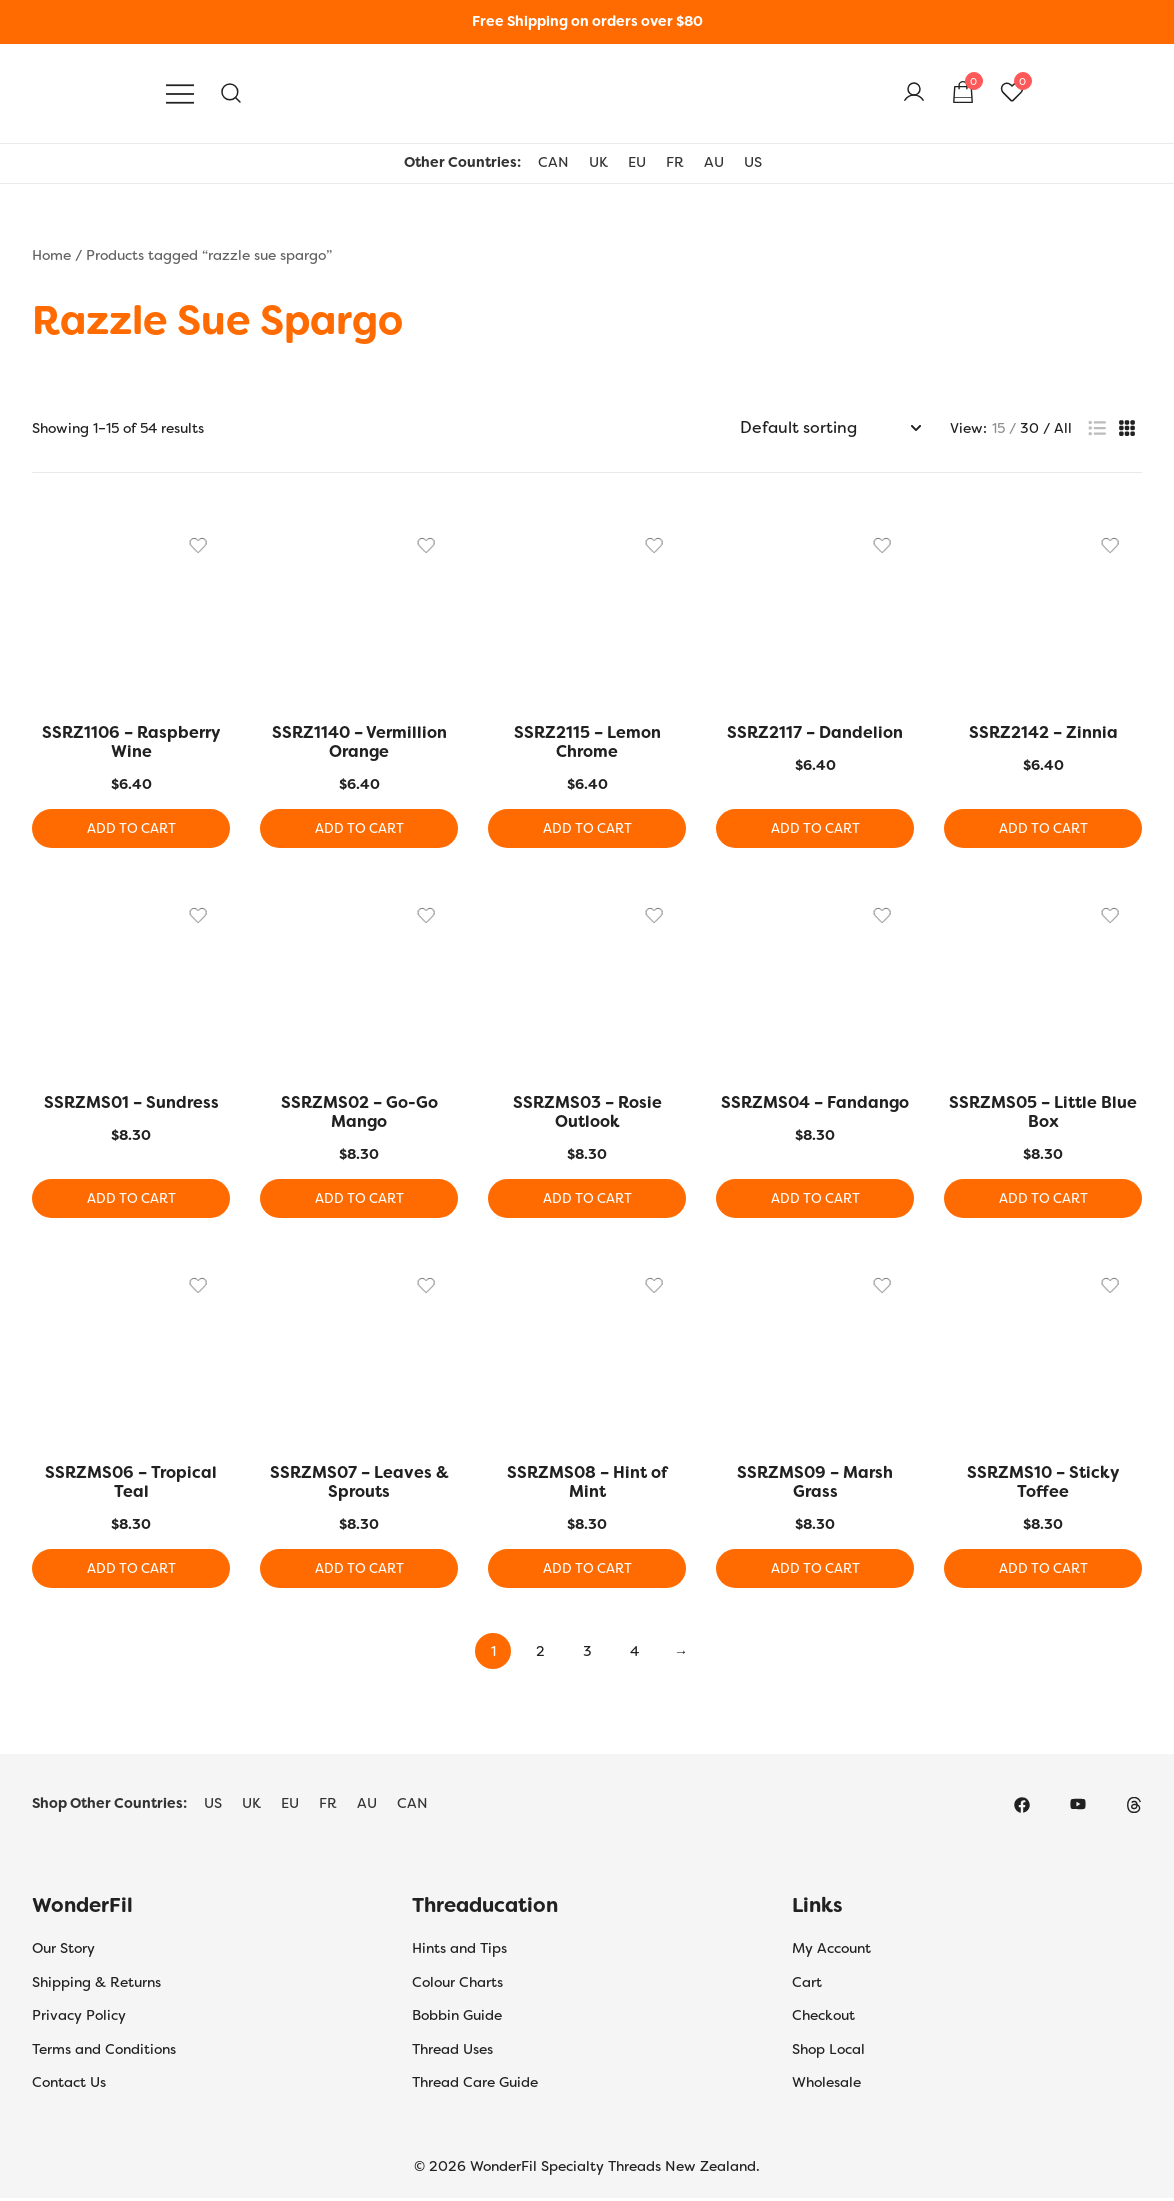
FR (675, 162)
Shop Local (828, 2051)
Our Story (63, 1951)
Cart (807, 1984)
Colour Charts (457, 1984)
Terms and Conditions (104, 2051)
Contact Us (69, 2085)
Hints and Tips (459, 1951)
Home (51, 255)
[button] (1097, 428)
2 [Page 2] (540, 1654)
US (753, 162)
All (1063, 428)
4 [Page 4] (634, 1654)
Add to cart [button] (131, 829)
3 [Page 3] (587, 1654)
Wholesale (826, 2085)
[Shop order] (830, 428)
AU (714, 162)
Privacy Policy (79, 2018)
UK (598, 162)
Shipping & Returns (96, 1984)
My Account (831, 1951)
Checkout (823, 2018)
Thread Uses (452, 2051)
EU (637, 162)
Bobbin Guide (457, 2018)
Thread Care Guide (475, 2085)
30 (1029, 428)
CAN (553, 162)
